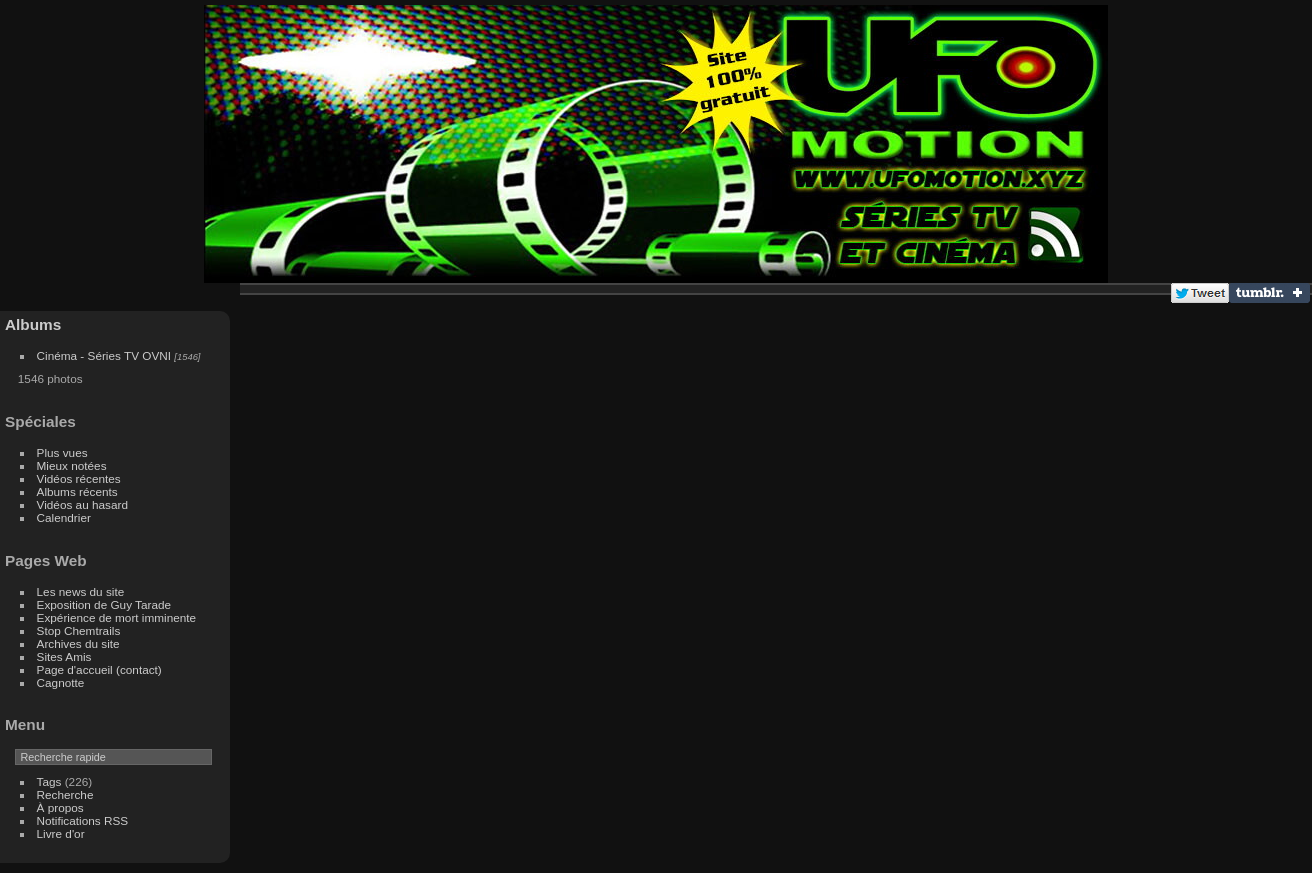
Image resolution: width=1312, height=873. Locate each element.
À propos (60, 807)
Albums (33, 324)
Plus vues (62, 452)
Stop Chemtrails (79, 630)
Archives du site (78, 643)
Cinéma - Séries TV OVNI (104, 355)
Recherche (65, 794)
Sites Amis (64, 656)
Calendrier (64, 517)
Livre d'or (61, 833)
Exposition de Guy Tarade (104, 604)
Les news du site (81, 591)
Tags (49, 781)
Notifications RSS (83, 820)
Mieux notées (72, 465)
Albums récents (77, 491)
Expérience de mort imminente (117, 617)
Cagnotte (61, 682)
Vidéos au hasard (82, 504)
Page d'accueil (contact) (99, 669)
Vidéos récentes (79, 478)
